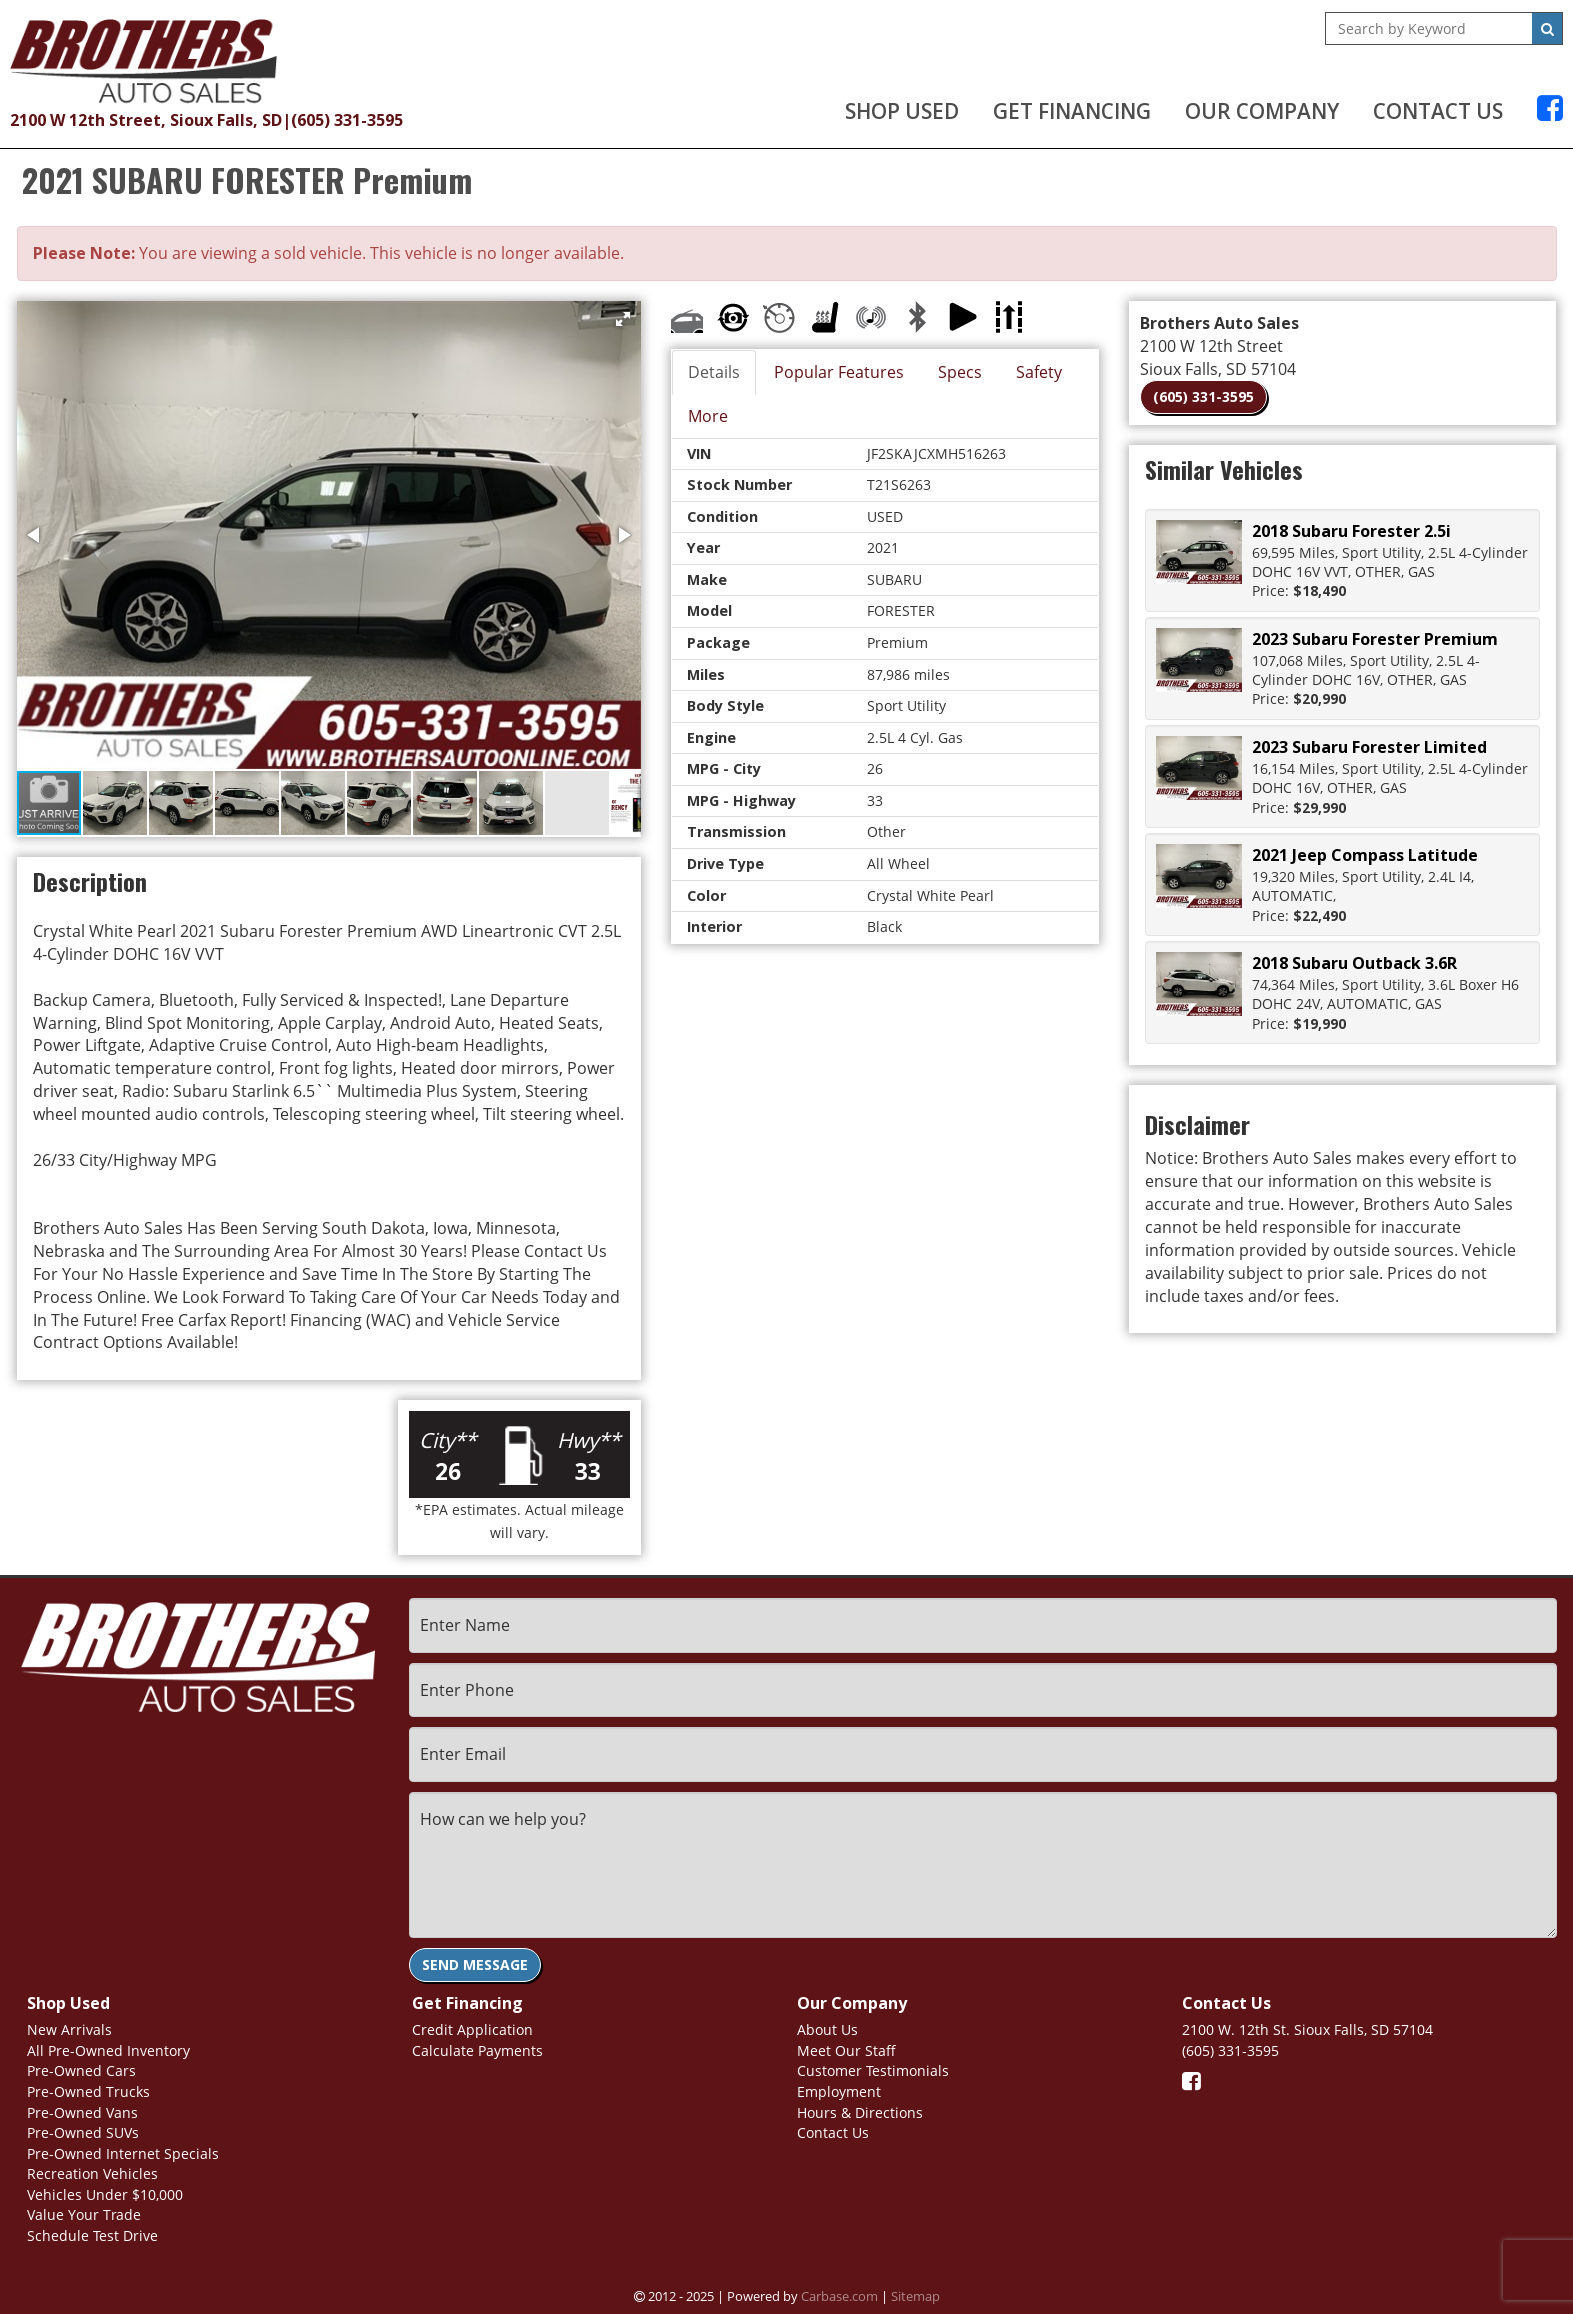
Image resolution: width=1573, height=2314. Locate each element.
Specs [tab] (960, 372)
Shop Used (902, 111)
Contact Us (1438, 111)
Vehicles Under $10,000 (105, 2194)
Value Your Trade (84, 2214)
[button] (623, 319)
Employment (839, 2091)
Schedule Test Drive (92, 2235)
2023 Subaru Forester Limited (1369, 747)
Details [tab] (714, 372)
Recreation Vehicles (92, 2173)
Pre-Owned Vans (82, 2112)
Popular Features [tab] (839, 372)
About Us (827, 2029)
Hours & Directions (860, 2112)
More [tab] (708, 416)
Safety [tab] (1039, 372)
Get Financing (1072, 111)
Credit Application (472, 2029)
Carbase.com (839, 2296)
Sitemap (915, 2296)
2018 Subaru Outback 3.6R (1354, 963)
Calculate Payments (477, 2050)
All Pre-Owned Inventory (108, 2050)
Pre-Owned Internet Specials (123, 2153)
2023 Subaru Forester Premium (1375, 639)
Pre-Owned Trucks (88, 2091)
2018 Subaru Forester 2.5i (1351, 531)
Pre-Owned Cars (81, 2070)
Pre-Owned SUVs (83, 2132)
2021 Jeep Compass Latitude (1365, 855)
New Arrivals (69, 2029)
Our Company (1262, 111)
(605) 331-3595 (347, 120)
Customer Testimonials (873, 2070)
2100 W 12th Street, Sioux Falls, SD (146, 120)
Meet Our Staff (846, 2050)
